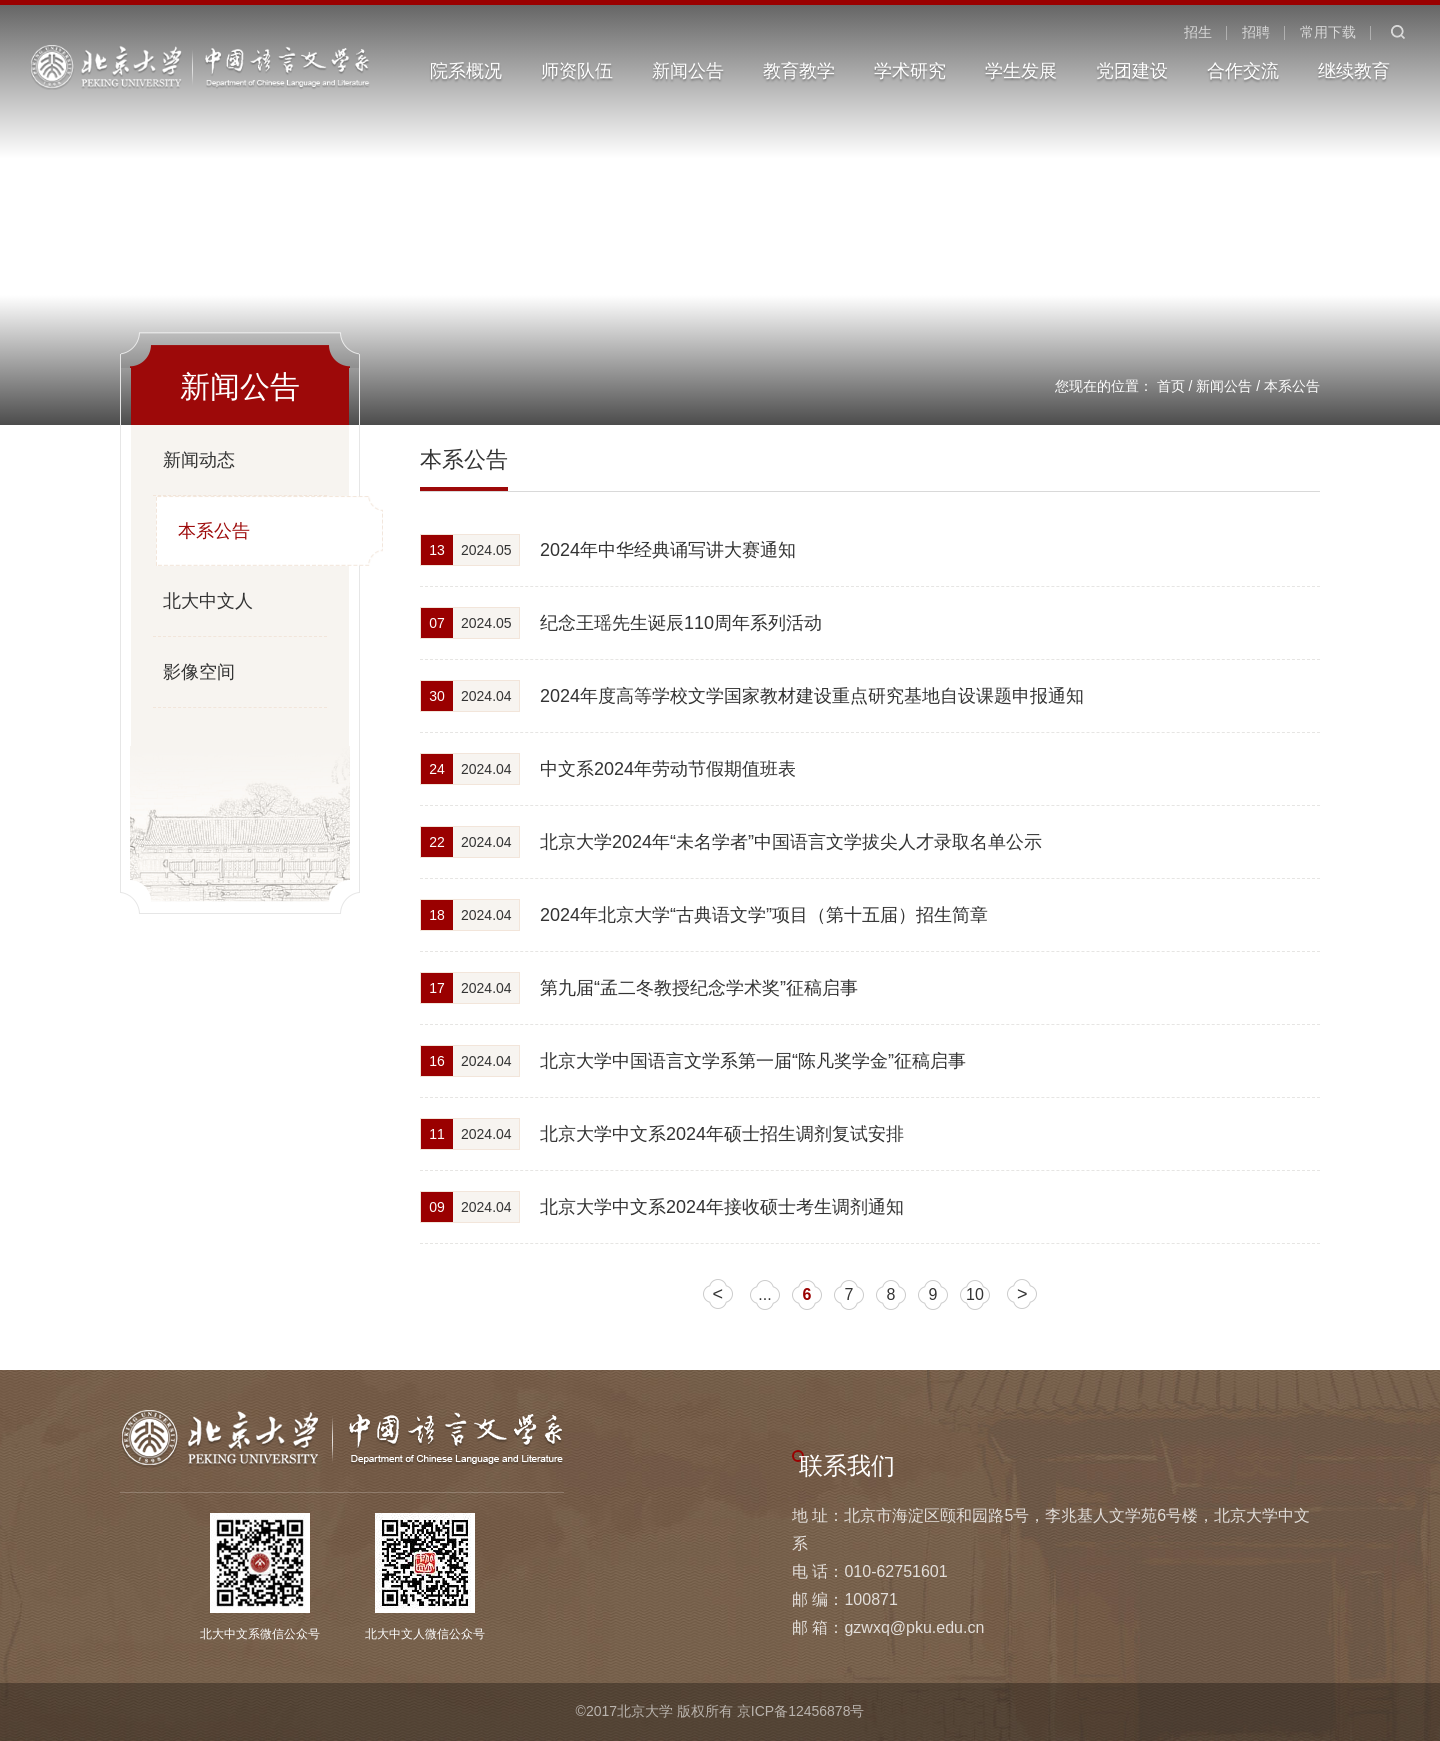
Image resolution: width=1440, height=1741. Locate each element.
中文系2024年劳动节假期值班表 (668, 769)
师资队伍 (577, 71)
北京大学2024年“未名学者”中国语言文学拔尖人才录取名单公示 (791, 842)
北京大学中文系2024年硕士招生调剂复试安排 (722, 1134)
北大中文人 (208, 601)
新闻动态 (199, 460)
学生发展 (1021, 71)
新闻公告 (688, 71)
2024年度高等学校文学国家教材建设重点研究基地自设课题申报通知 (812, 696)
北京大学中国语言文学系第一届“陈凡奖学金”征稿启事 (753, 1061)
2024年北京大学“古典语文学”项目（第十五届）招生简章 (764, 915)
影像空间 (199, 672)
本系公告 (1292, 386)
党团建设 (1132, 71)
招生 (1198, 32)
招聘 (1256, 32)
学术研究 (910, 71)
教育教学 (799, 71)
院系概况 (466, 71)
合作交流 (1243, 71)
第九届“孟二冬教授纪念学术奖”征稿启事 (699, 988)
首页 (1171, 386)
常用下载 (1328, 32)
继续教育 (1354, 71)
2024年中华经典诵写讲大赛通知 (668, 550)
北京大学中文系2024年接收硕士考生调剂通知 (722, 1207)
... (764, 1294)
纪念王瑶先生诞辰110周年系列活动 (681, 623)
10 (975, 1294)
